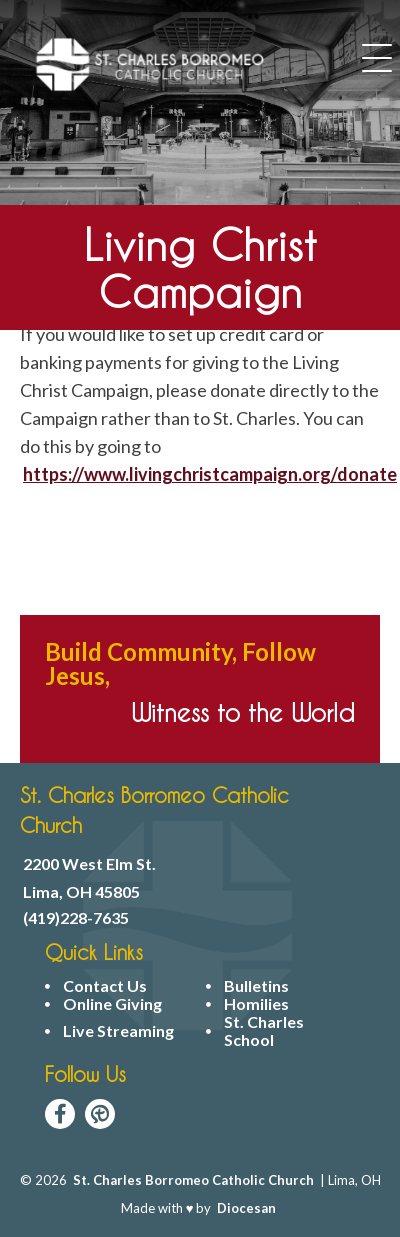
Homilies (256, 1004)
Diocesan (246, 1208)
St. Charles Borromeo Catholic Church (193, 1180)
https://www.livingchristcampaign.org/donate (210, 474)
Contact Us (105, 986)
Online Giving (112, 1004)
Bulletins (256, 986)
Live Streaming (118, 1031)
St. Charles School (264, 1031)
